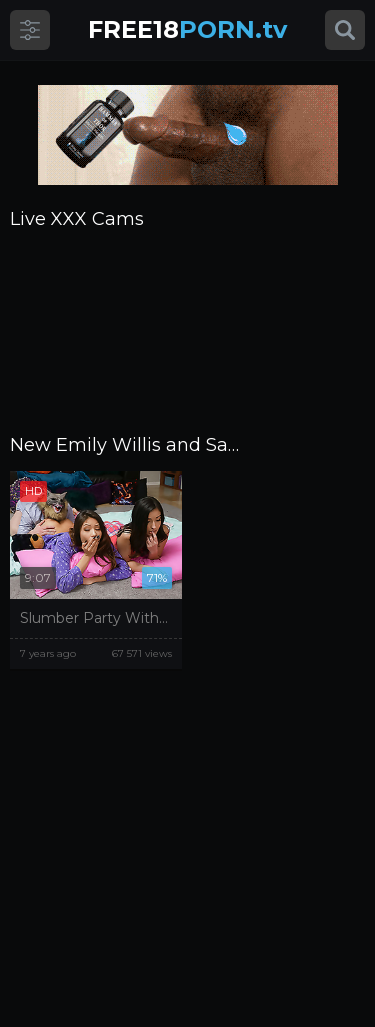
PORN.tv (187, 29)
